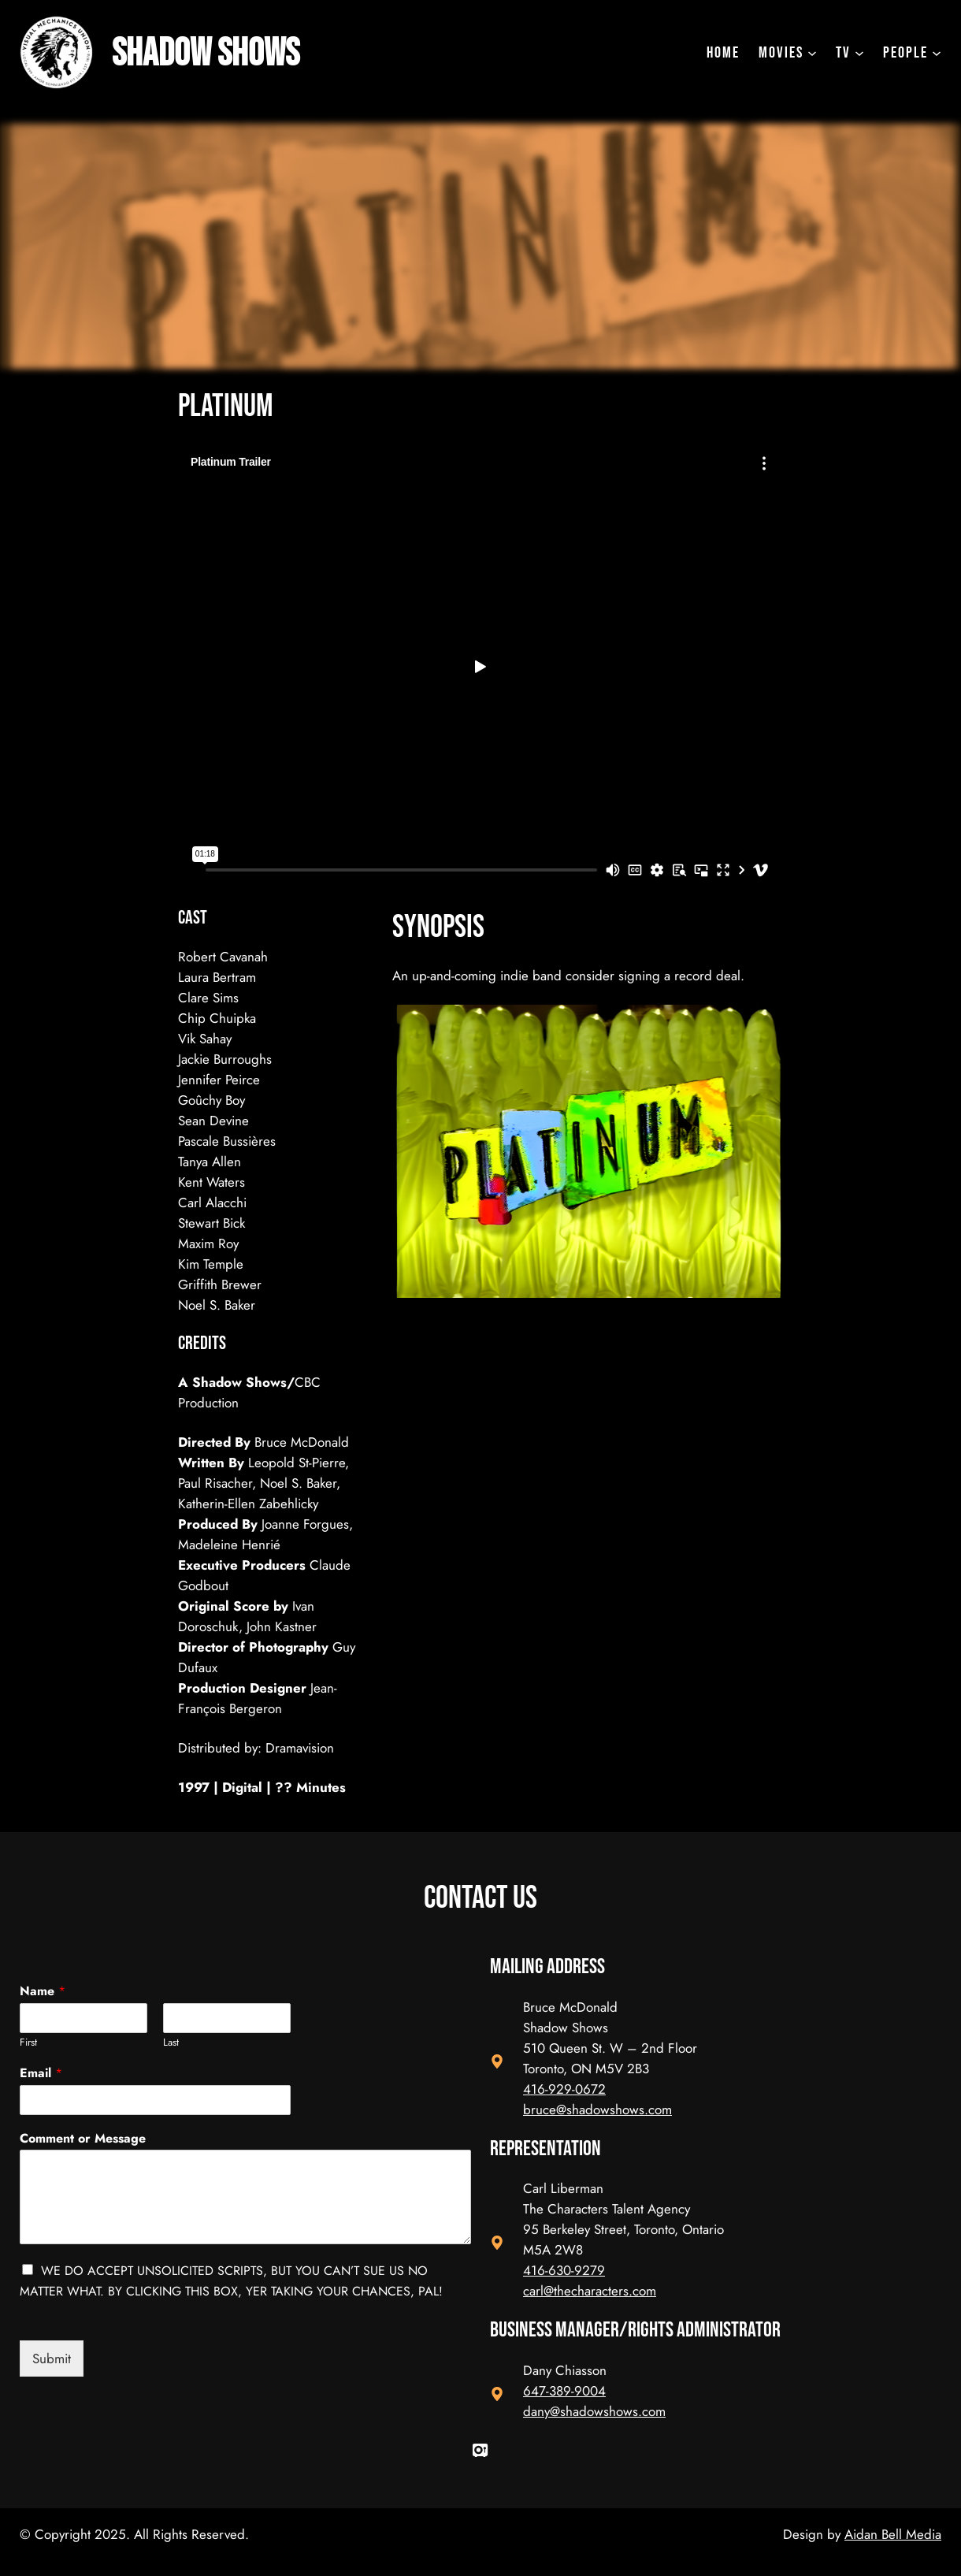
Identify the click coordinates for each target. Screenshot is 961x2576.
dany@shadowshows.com (594, 2411)
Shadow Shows (220, 52)
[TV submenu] (850, 53)
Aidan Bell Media (892, 2534)
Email (41, 2073)
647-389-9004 (564, 2390)
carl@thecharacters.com (589, 2290)
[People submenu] (912, 53)
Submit (51, 2358)
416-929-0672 (564, 2089)
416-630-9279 (564, 2270)
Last (171, 2043)
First (28, 2043)
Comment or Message (83, 2139)
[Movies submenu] (788, 53)
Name (42, 1991)
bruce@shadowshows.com (597, 2109)
